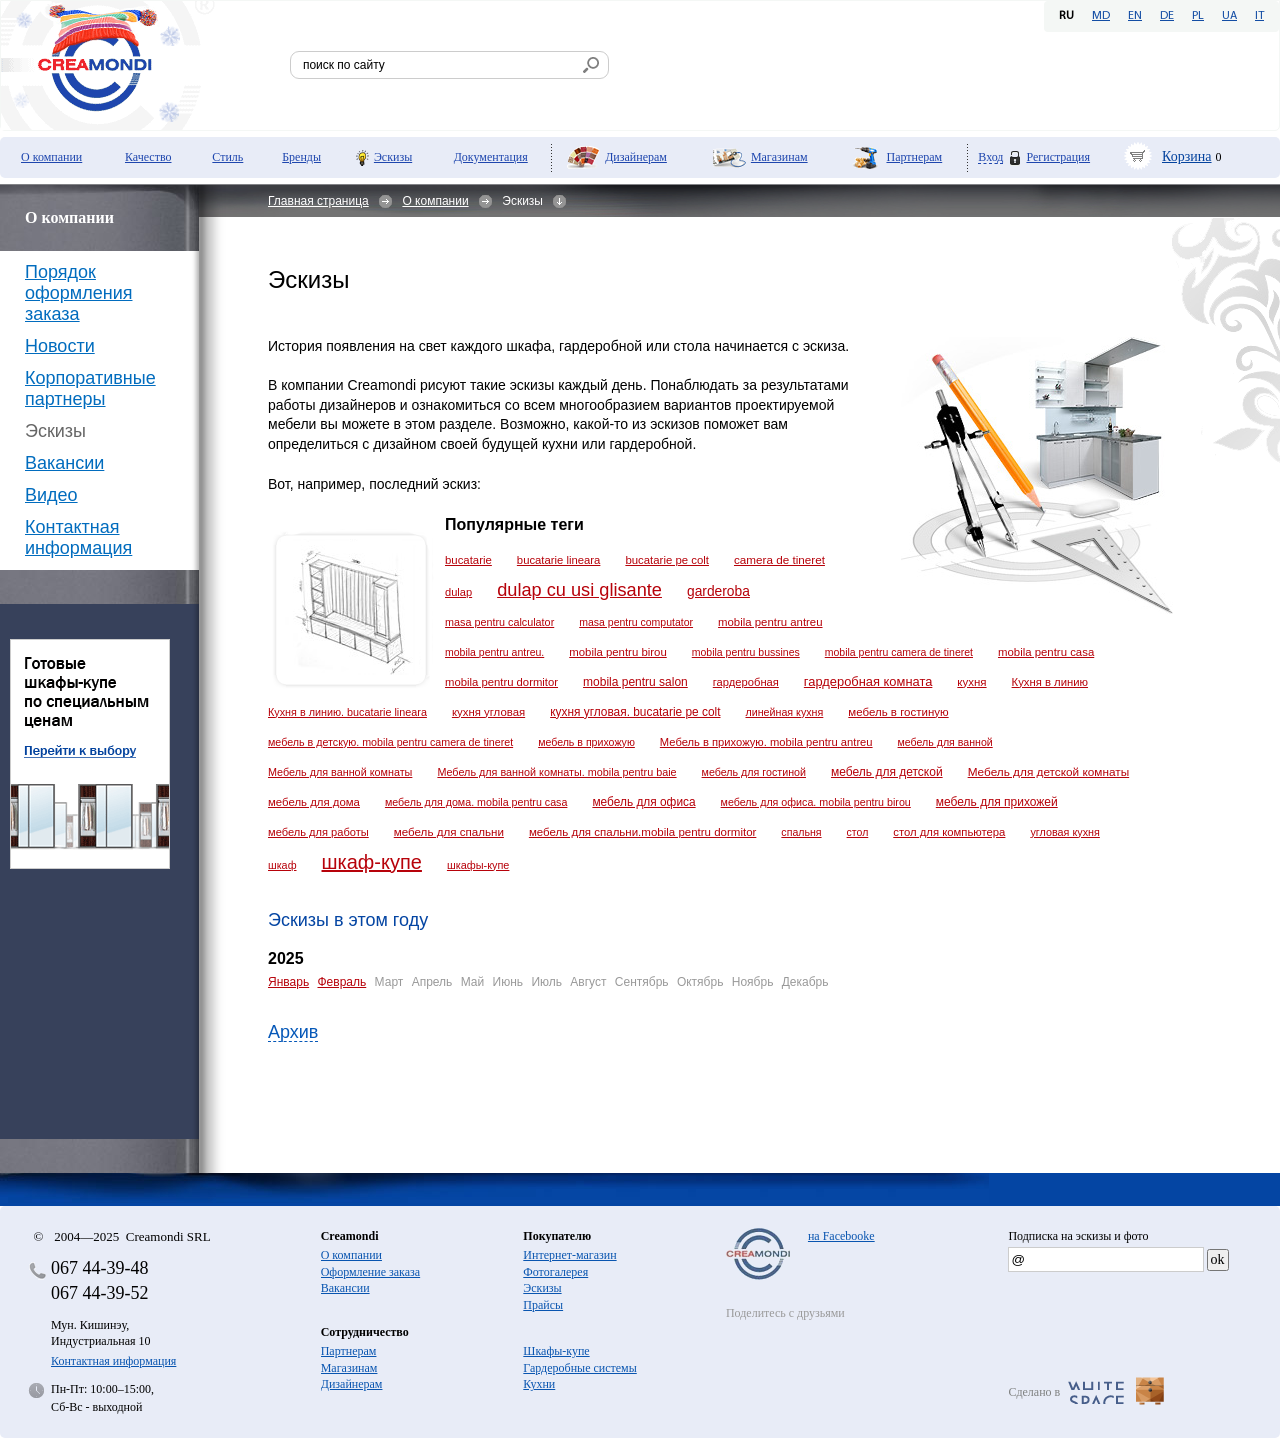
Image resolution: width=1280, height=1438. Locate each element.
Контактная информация (78, 537)
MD (1101, 16)
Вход (990, 157)
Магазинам (779, 157)
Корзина (1187, 156)
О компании (51, 157)
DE (1167, 16)
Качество (148, 157)
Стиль (227, 157)
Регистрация (1058, 157)
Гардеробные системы (579, 1368)
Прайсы (543, 1305)
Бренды (301, 157)
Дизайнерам (636, 157)
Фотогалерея (555, 1272)
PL (1198, 16)
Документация (491, 157)
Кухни (539, 1384)
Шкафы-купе (556, 1351)
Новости (60, 346)
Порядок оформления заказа (78, 293)
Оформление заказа (370, 1272)
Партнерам (914, 157)
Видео (51, 495)
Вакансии (64, 463)
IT (1259, 16)
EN (1135, 16)
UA (1229, 16)
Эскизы (393, 157)
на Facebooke (841, 1236)
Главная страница (318, 201)
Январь (288, 982)
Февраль (341, 982)
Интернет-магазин (569, 1255)
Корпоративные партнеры (90, 388)
